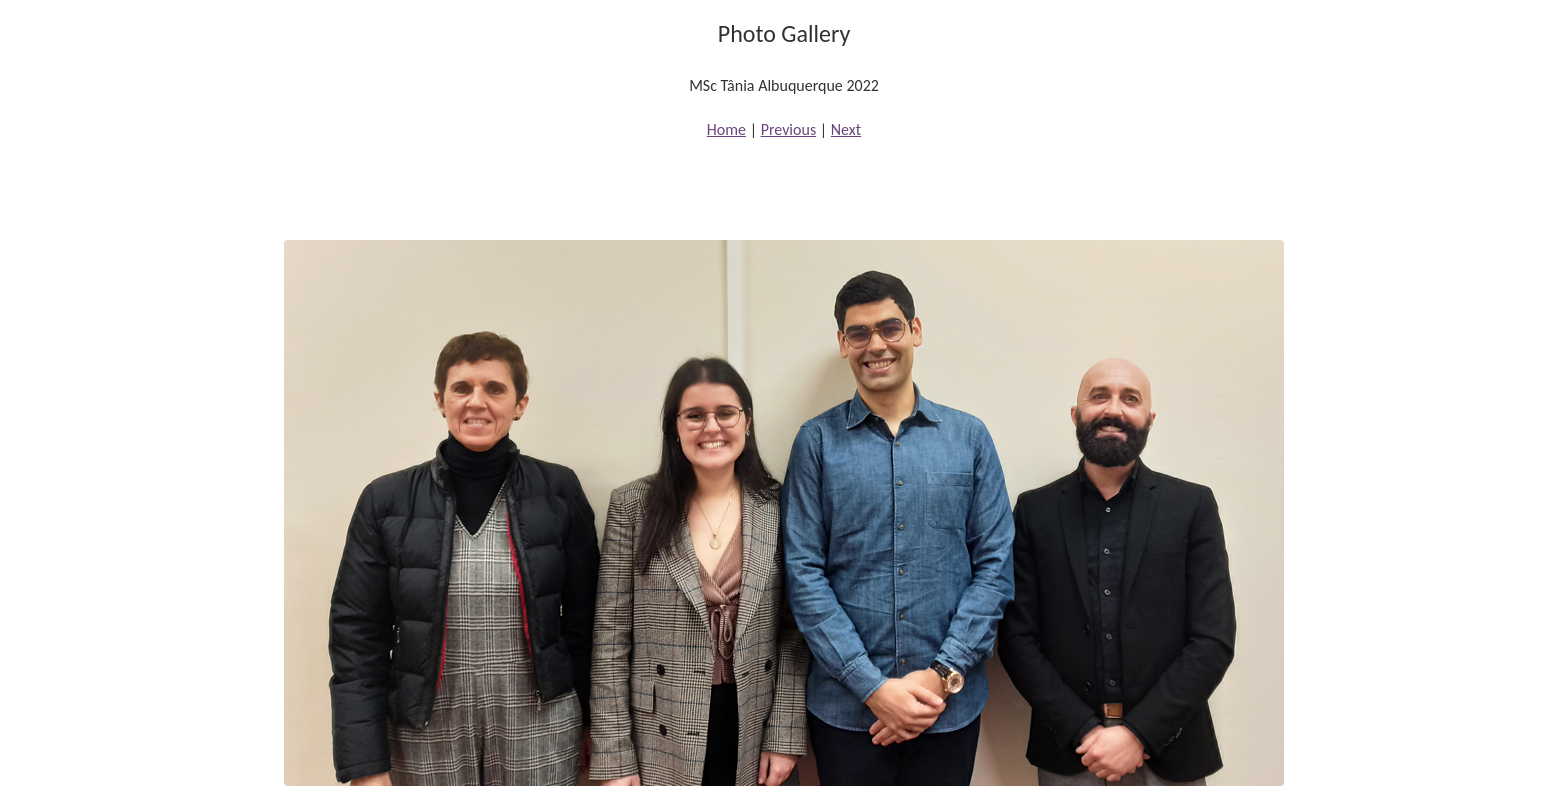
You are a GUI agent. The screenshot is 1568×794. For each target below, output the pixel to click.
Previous (789, 129)
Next (846, 129)
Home (726, 129)
